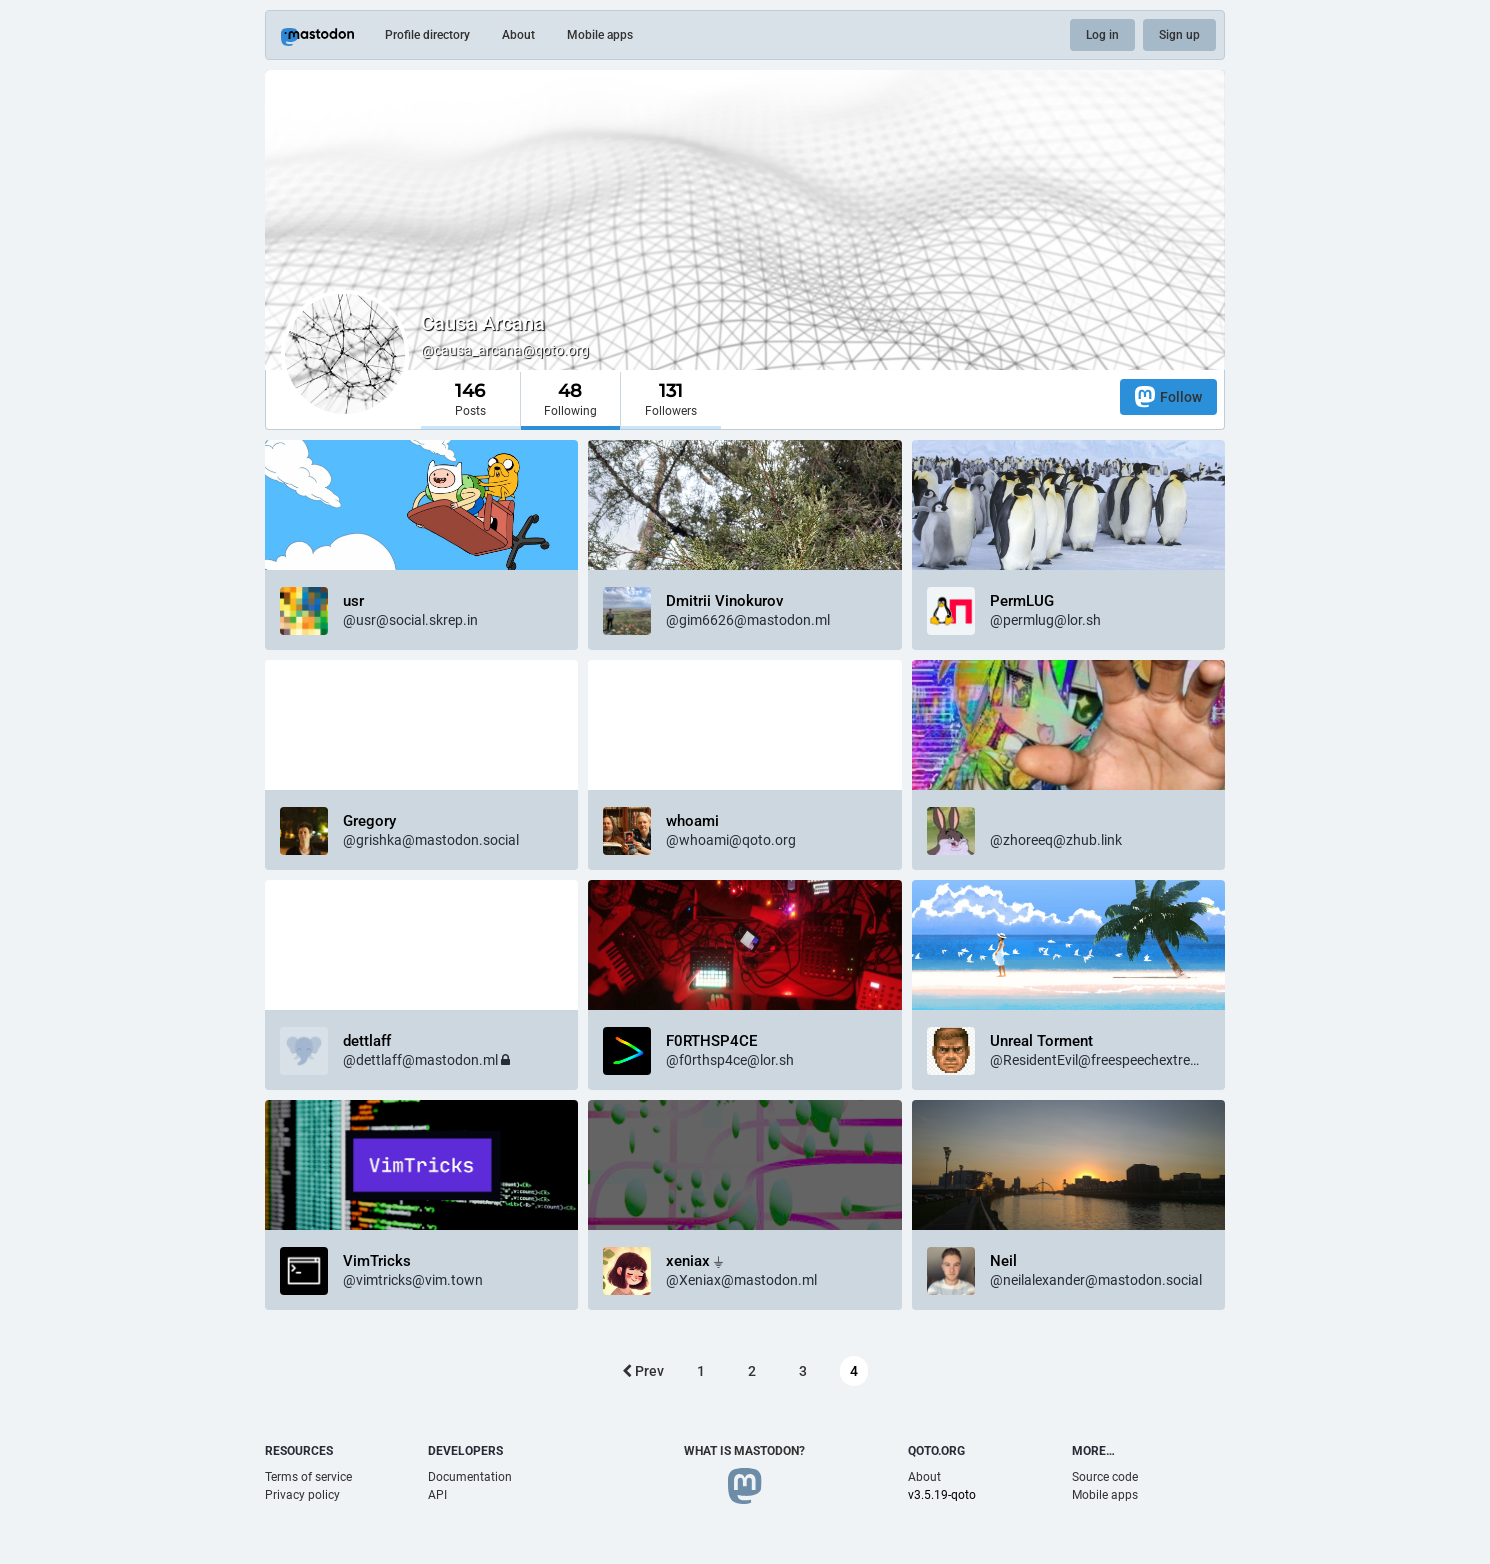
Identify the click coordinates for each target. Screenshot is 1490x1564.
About (518, 35)
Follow (1168, 396)
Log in (1102, 35)
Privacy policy (302, 1495)
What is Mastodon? (744, 1451)
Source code (1105, 1477)
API (437, 1495)
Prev (643, 1371)
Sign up (1179, 35)
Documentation (470, 1477)
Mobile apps (600, 35)
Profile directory (427, 35)
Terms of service (308, 1477)
